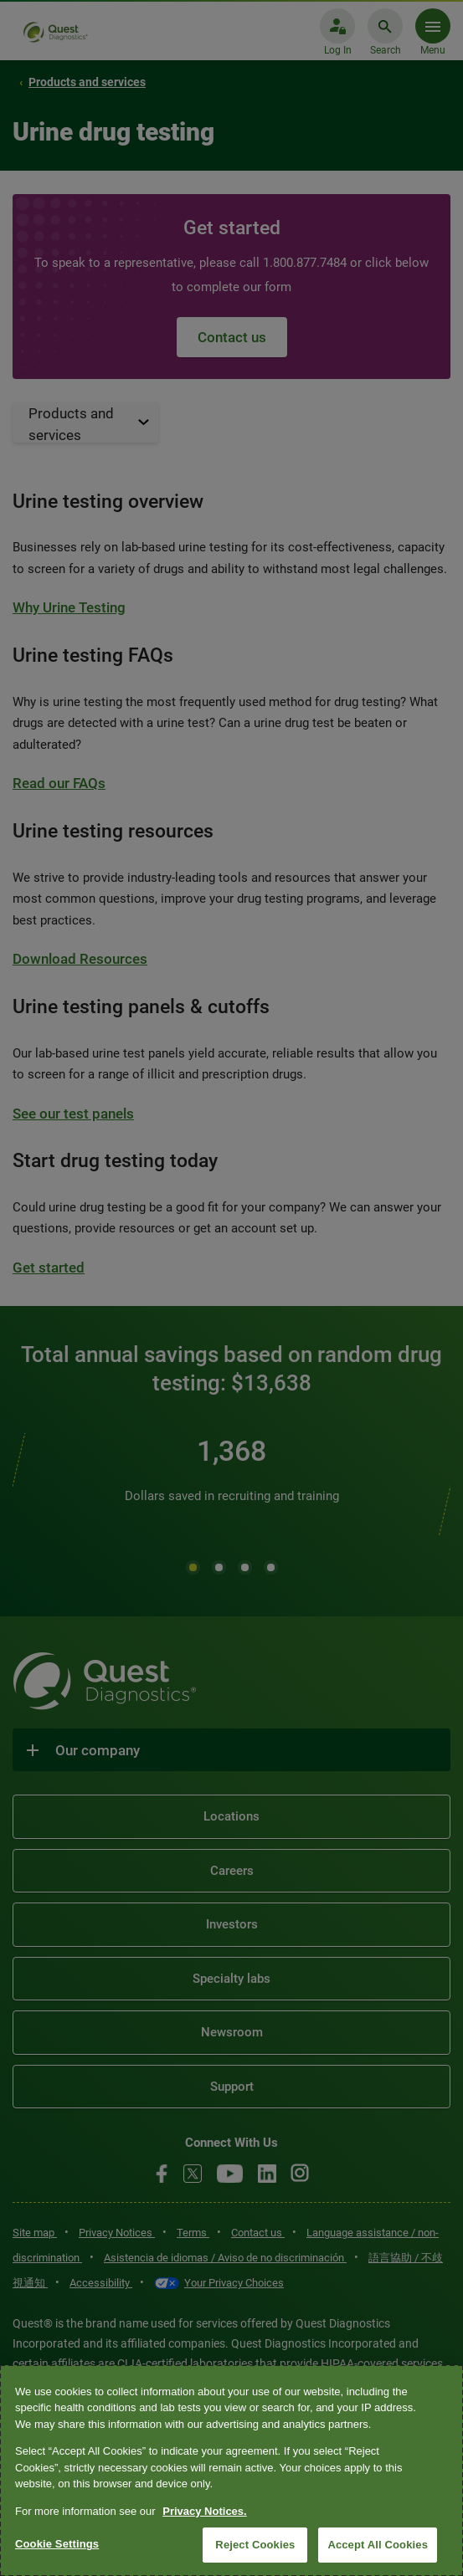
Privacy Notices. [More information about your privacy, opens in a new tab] (204, 2511)
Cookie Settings (57, 2544)
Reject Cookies (255, 2544)
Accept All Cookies (377, 2544)
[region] (231, 2470)
